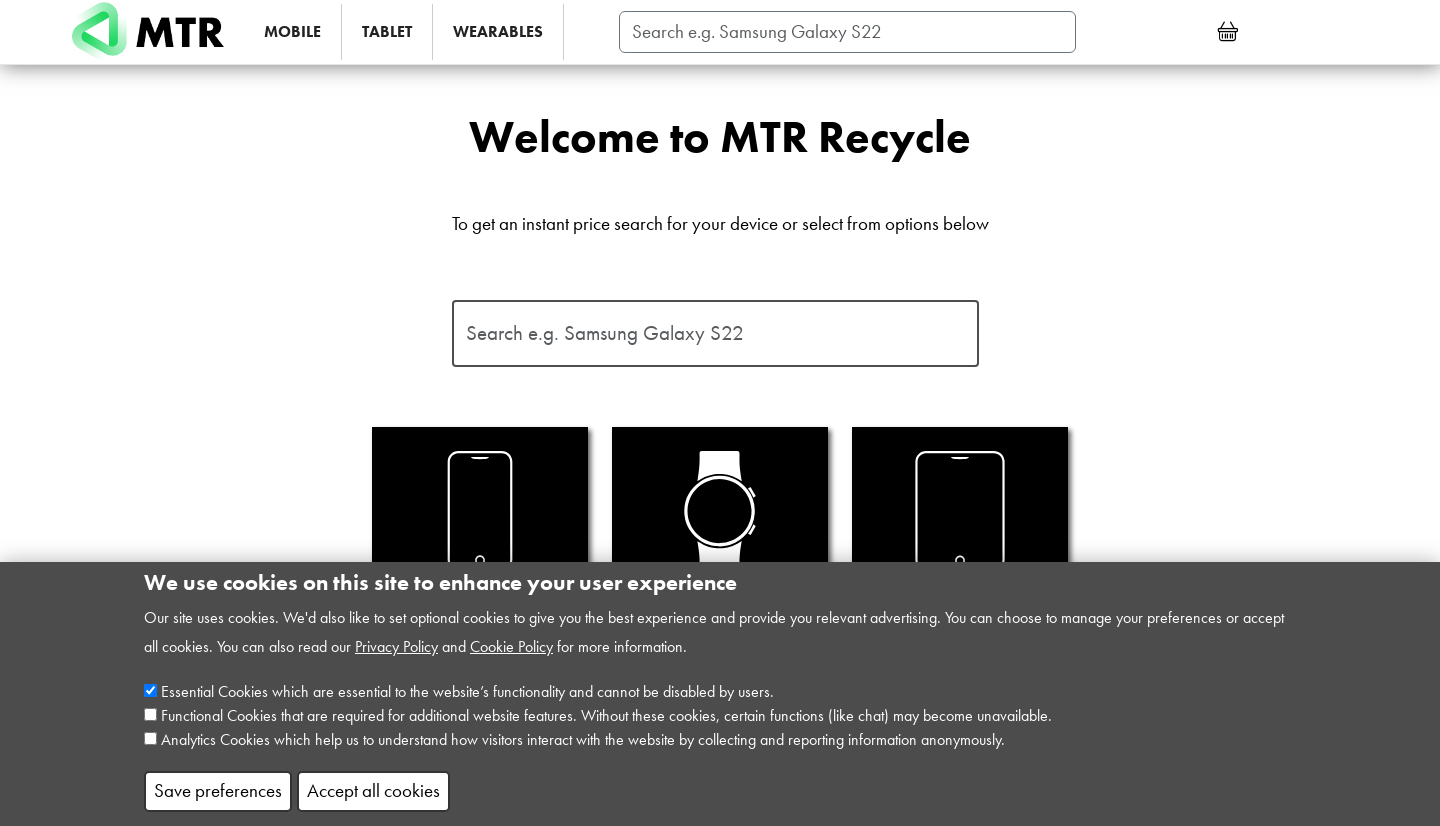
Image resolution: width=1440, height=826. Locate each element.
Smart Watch (720, 533)
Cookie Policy (511, 664)
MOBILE (292, 31)
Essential (187, 709)
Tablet (960, 533)
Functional (192, 733)
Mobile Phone (480, 533)
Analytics (188, 757)
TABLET (387, 31)
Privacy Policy (396, 664)
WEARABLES (498, 31)
